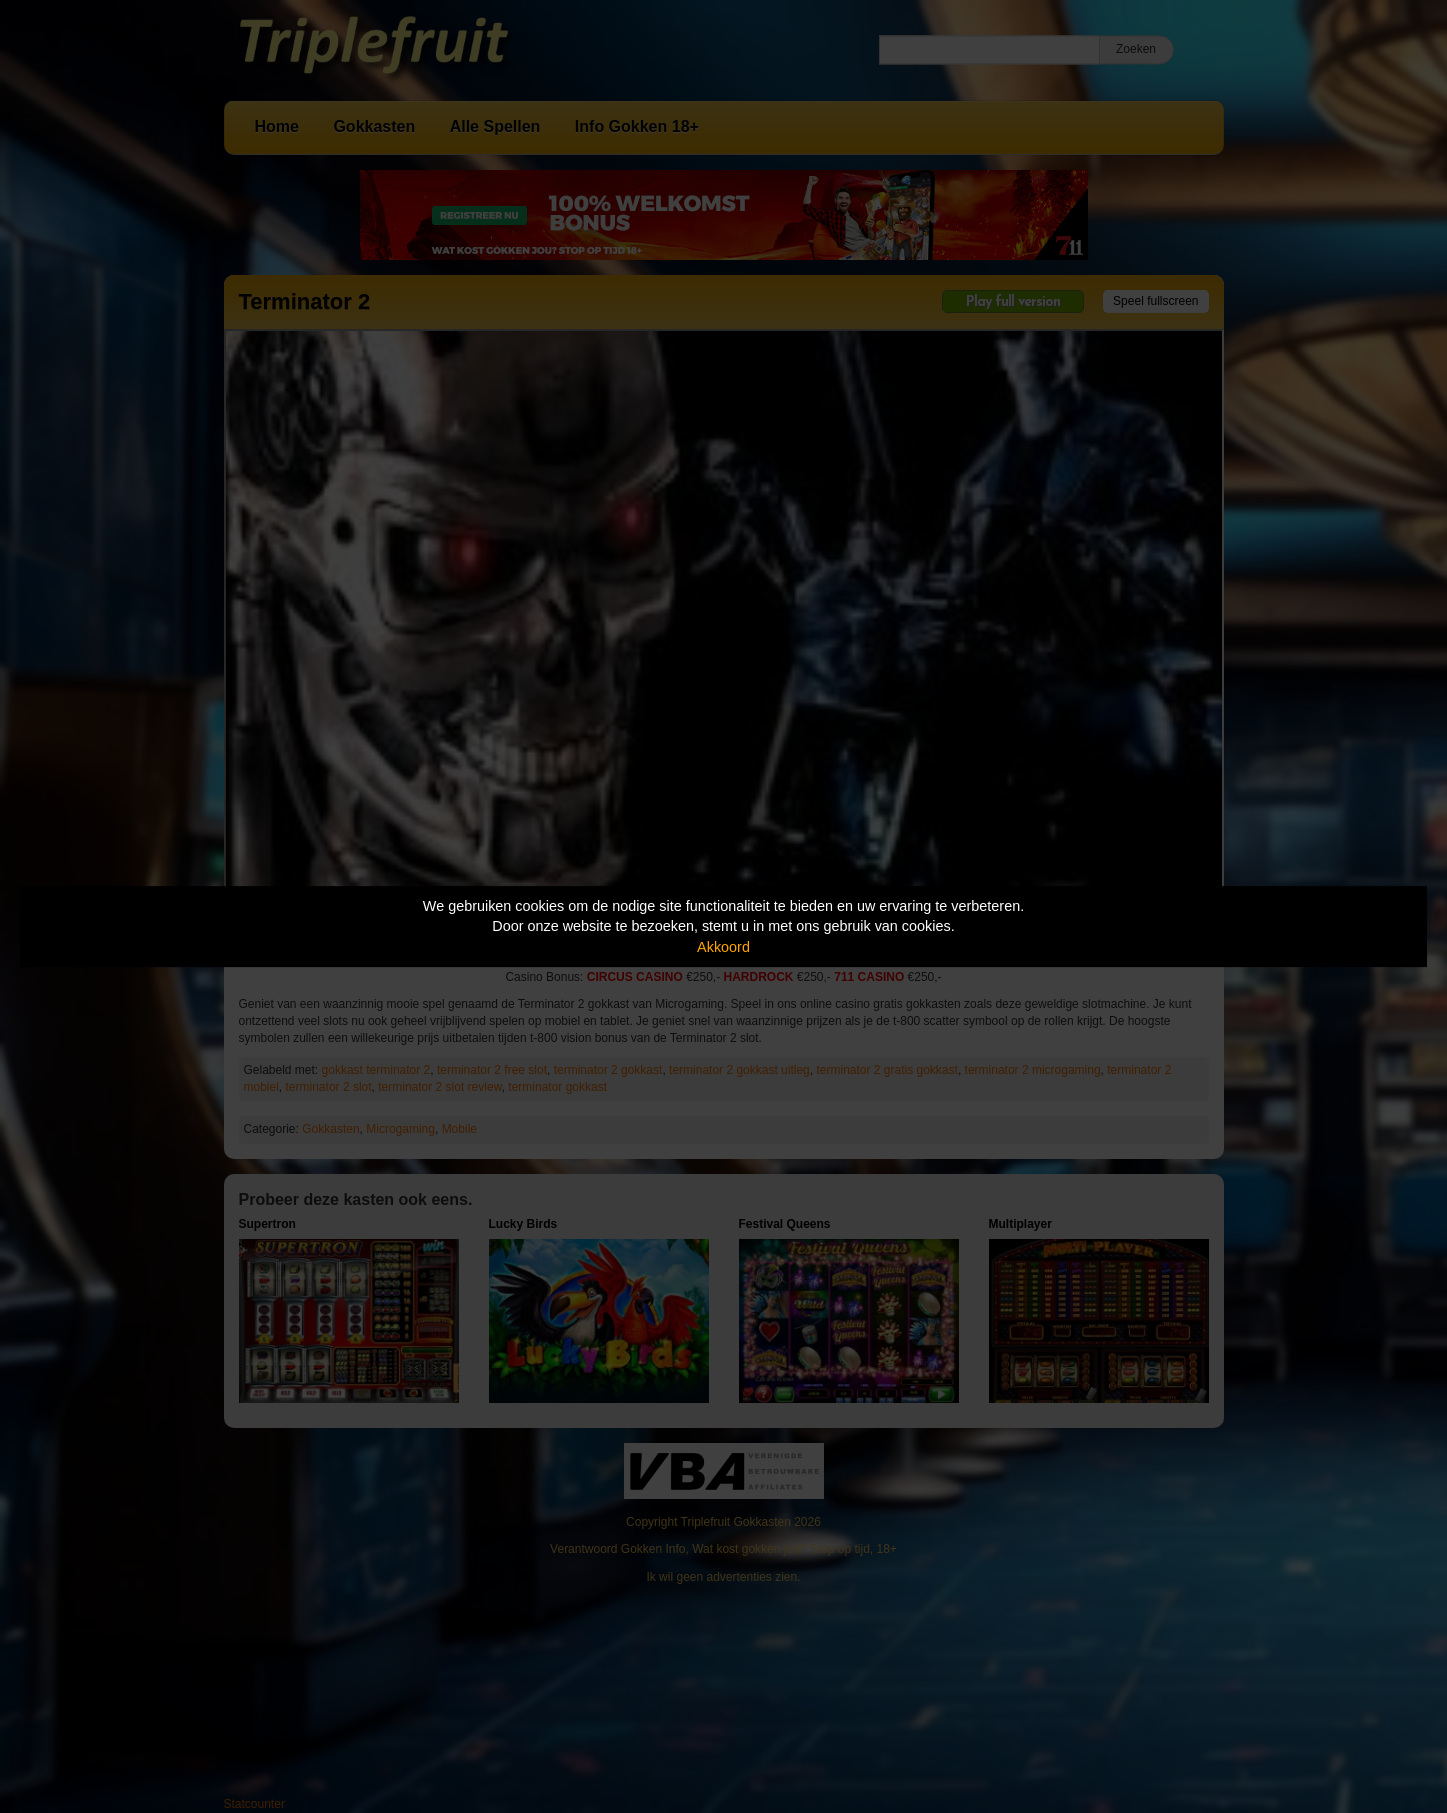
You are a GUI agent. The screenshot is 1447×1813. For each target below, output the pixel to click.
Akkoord (723, 947)
